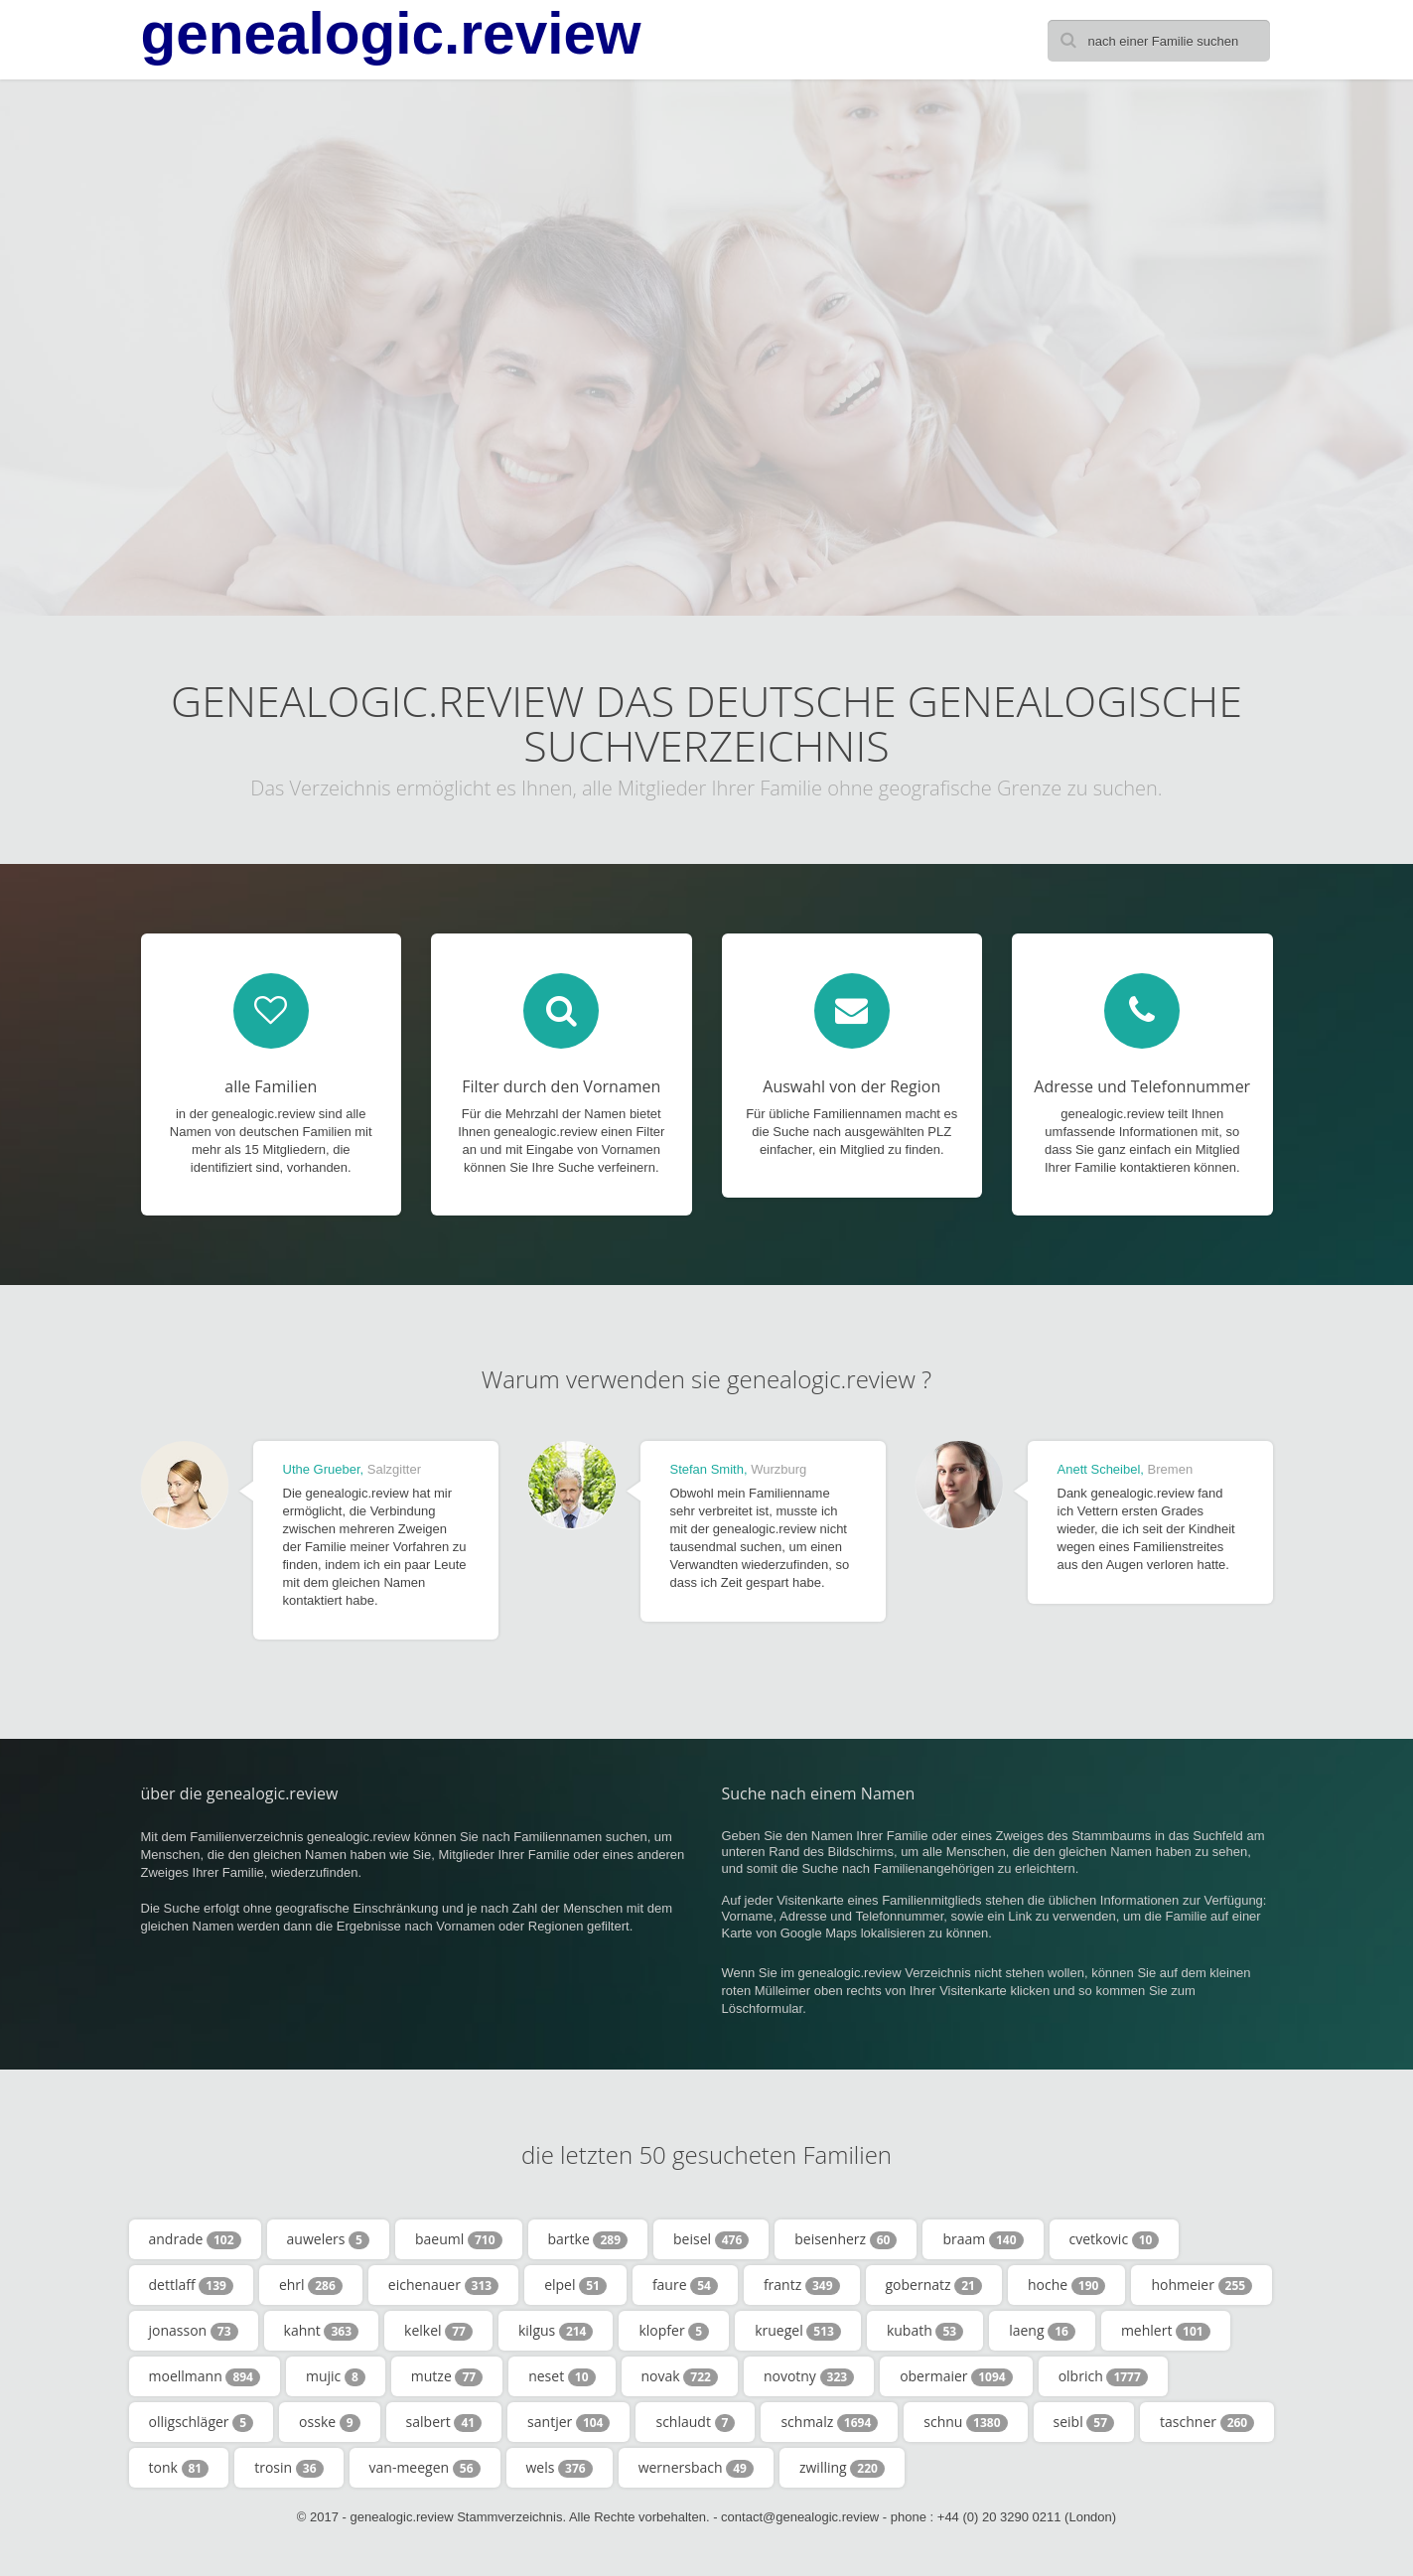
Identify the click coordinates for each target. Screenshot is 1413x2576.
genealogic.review (391, 34)
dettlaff (191, 2285)
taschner (1207, 2422)
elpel (575, 2285)
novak (679, 2376)
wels (559, 2468)
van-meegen (425, 2468)
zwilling (842, 2468)
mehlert (1165, 2331)
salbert (444, 2422)
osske (329, 2422)
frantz (802, 2285)
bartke (588, 2239)
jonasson (193, 2331)
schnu (965, 2422)
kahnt (321, 2331)
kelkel (438, 2331)
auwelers (328, 2239)
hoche (1066, 2285)
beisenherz (845, 2239)
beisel (711, 2239)
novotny (809, 2376)
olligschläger (201, 2422)
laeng (1042, 2331)
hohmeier (1201, 2285)
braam (982, 2239)
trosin (288, 2468)
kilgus (556, 2331)
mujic (335, 2376)
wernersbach (696, 2468)
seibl (1084, 2422)
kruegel (798, 2331)
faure (685, 2285)
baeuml (458, 2239)
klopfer (673, 2331)
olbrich (1103, 2376)
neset (561, 2376)
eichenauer (443, 2285)
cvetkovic (1114, 2239)
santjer (568, 2422)
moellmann (204, 2376)
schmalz (829, 2422)
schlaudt (695, 2422)
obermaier (956, 2376)
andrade (195, 2239)
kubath (925, 2331)
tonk (179, 2468)
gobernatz (934, 2285)
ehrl (311, 2285)
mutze (447, 2376)
